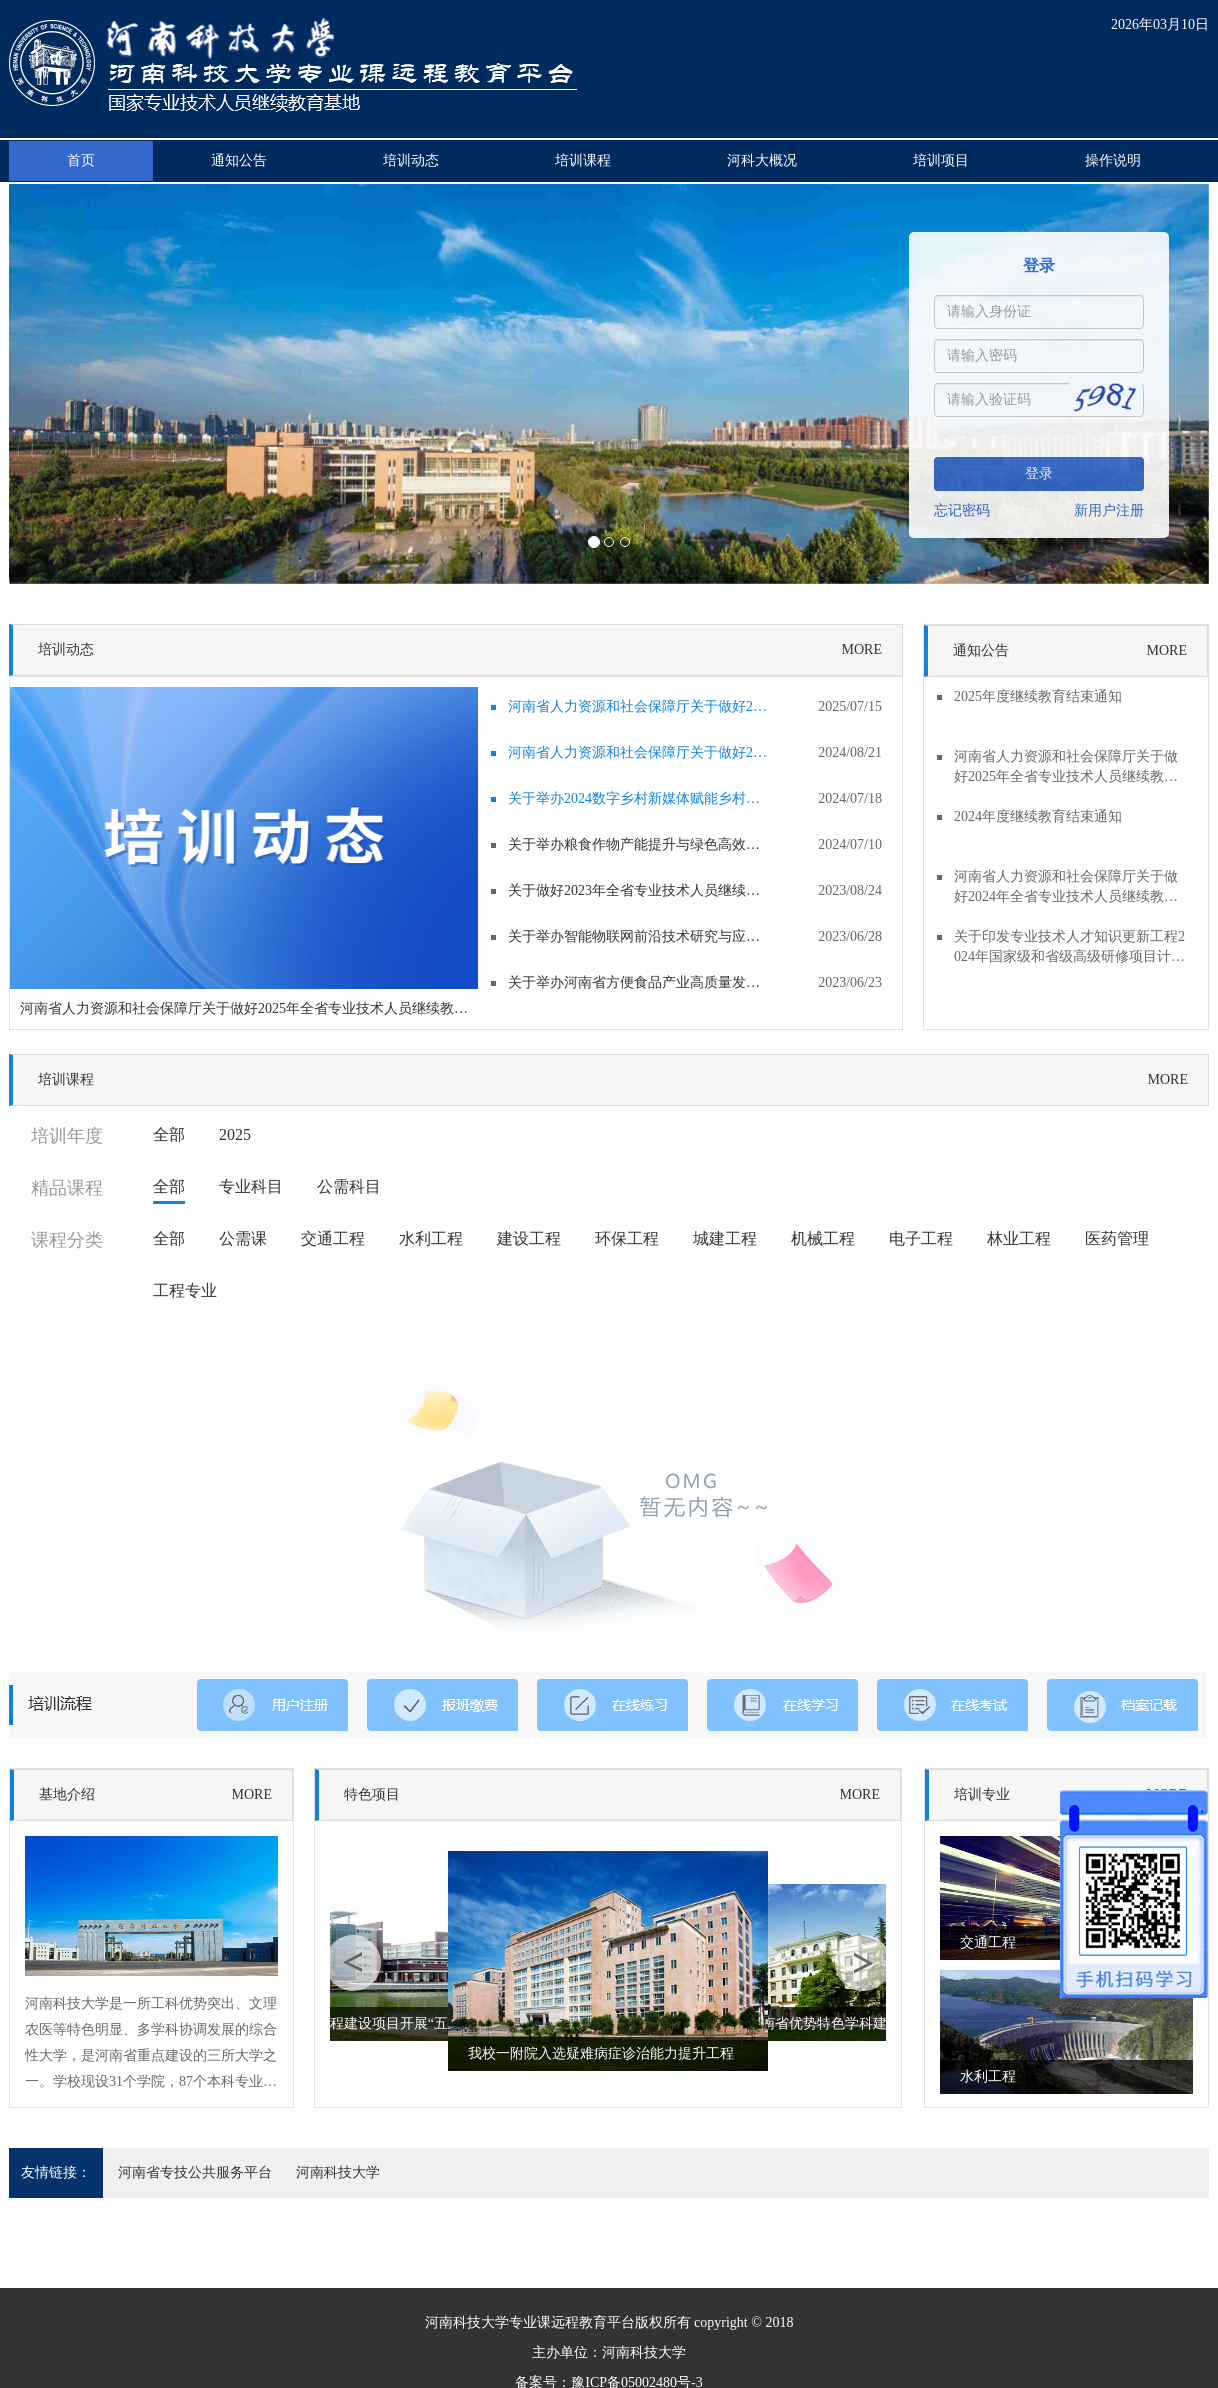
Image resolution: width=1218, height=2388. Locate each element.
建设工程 (529, 1238)
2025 (235, 1134)
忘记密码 (962, 510)
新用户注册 (1109, 510)
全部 (169, 1134)
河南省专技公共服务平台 (195, 2172)
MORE (862, 649)
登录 (1039, 473)
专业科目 (251, 1186)
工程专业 (185, 1290)
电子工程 (921, 1238)
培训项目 (941, 160)
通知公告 (239, 160)
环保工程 (627, 1238)
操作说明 (1113, 160)
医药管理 (1117, 1238)
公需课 (243, 1238)
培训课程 (583, 160)
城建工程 (725, 1238)
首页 (81, 160)
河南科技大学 (338, 2172)
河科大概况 (762, 160)
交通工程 (333, 1238)
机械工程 (823, 1238)
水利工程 (431, 1238)
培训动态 (411, 160)
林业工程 (1019, 1238)
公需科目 (349, 1186)
